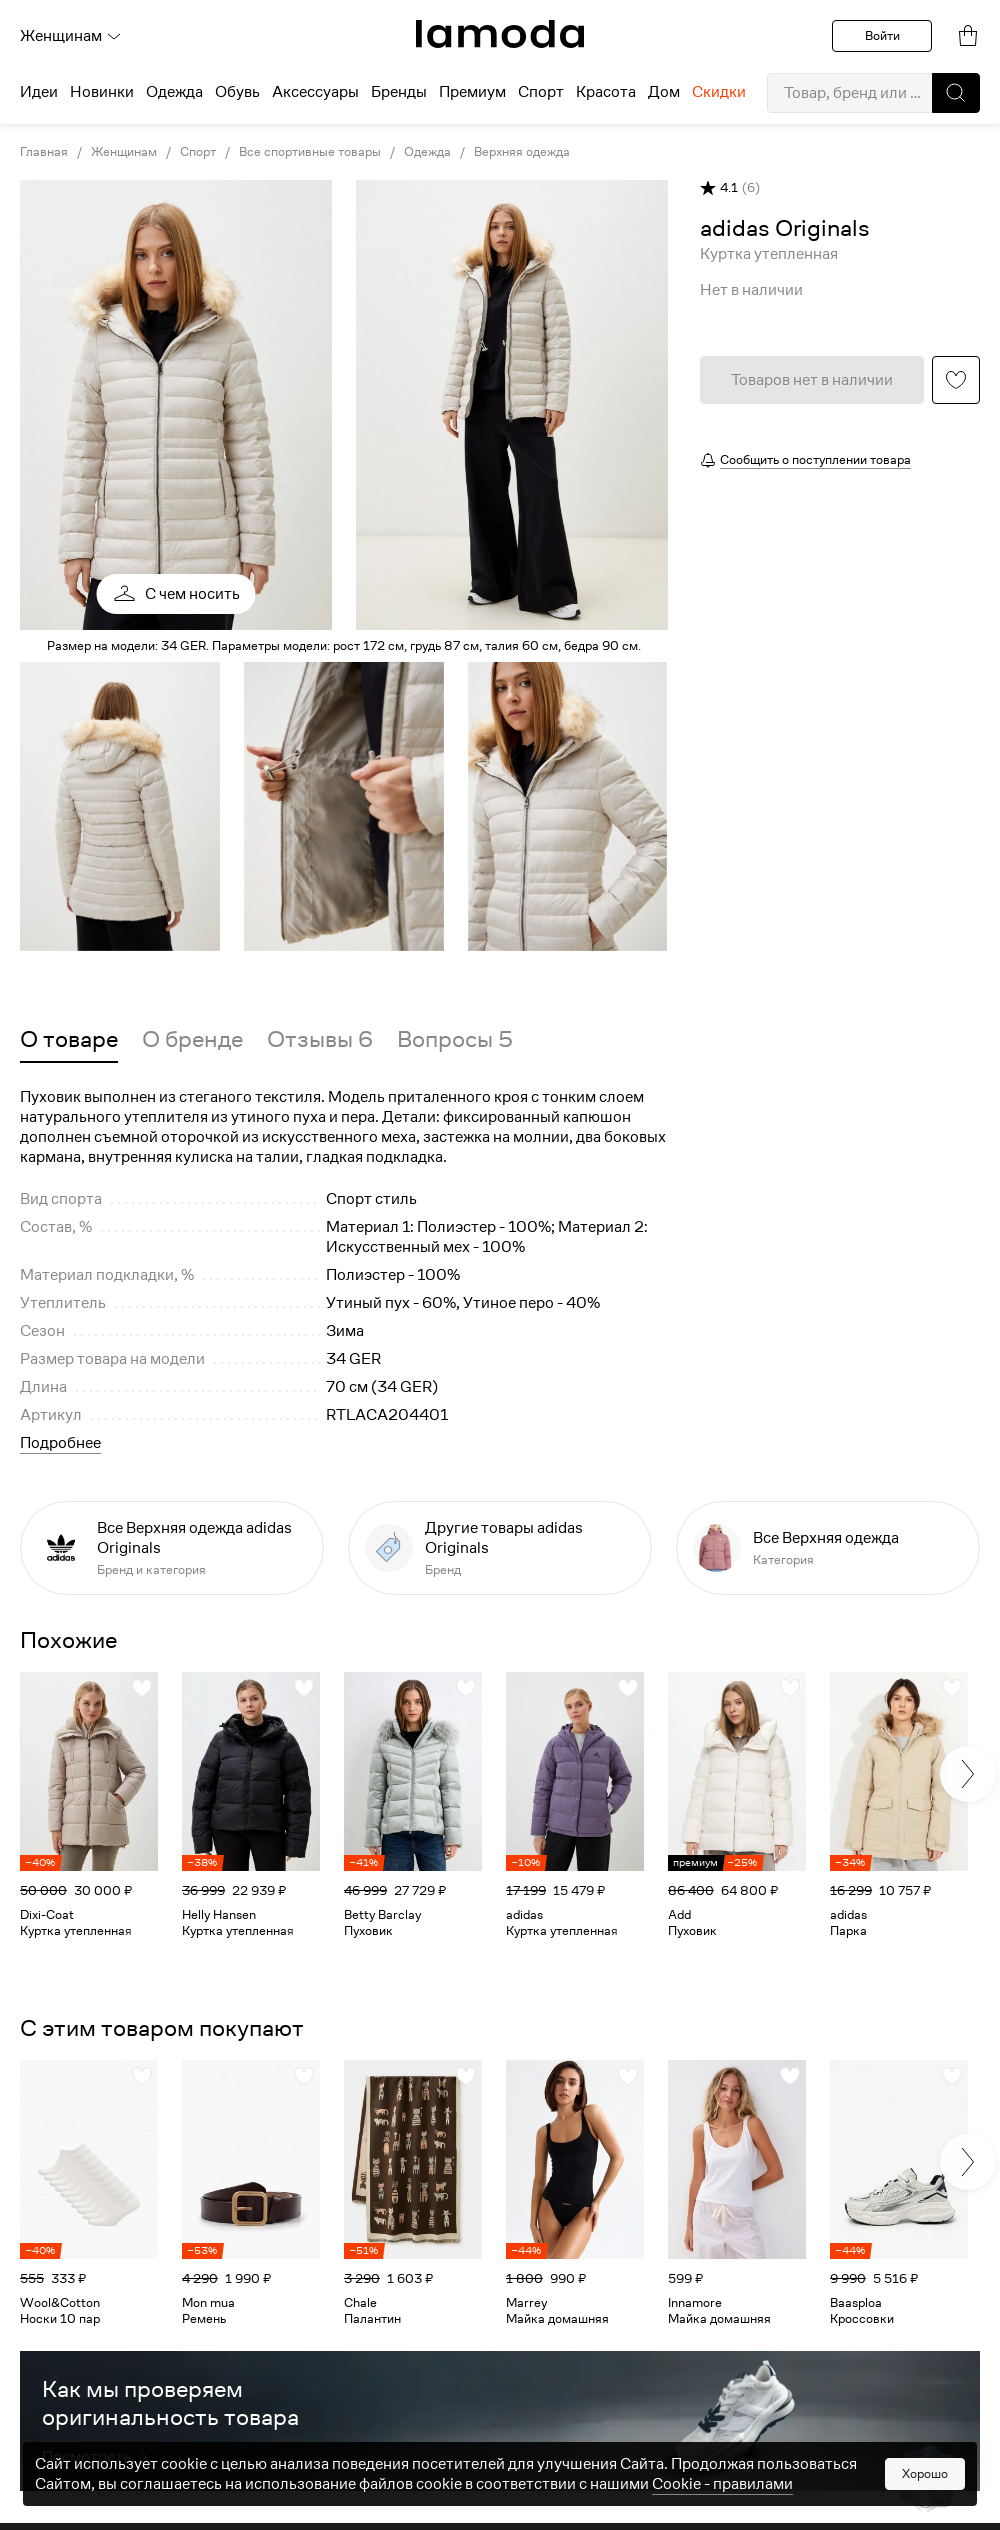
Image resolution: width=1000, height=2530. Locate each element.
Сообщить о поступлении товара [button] (815, 459)
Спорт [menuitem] (541, 92)
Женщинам (71, 36)
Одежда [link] (427, 152)
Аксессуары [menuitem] (315, 92)
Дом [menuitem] (664, 92)
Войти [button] (882, 35)
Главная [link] (44, 152)
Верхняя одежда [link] (522, 152)
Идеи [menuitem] (39, 92)
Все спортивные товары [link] (310, 152)
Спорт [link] (198, 152)
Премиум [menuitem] (472, 92)
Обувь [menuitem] (237, 92)
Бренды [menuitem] (399, 92)
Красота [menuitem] (606, 92)
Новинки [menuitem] (102, 92)
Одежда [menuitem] (174, 92)
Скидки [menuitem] (719, 92)
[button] (956, 93)
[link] (500, 34)
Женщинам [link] (124, 152)
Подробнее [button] (60, 1443)
